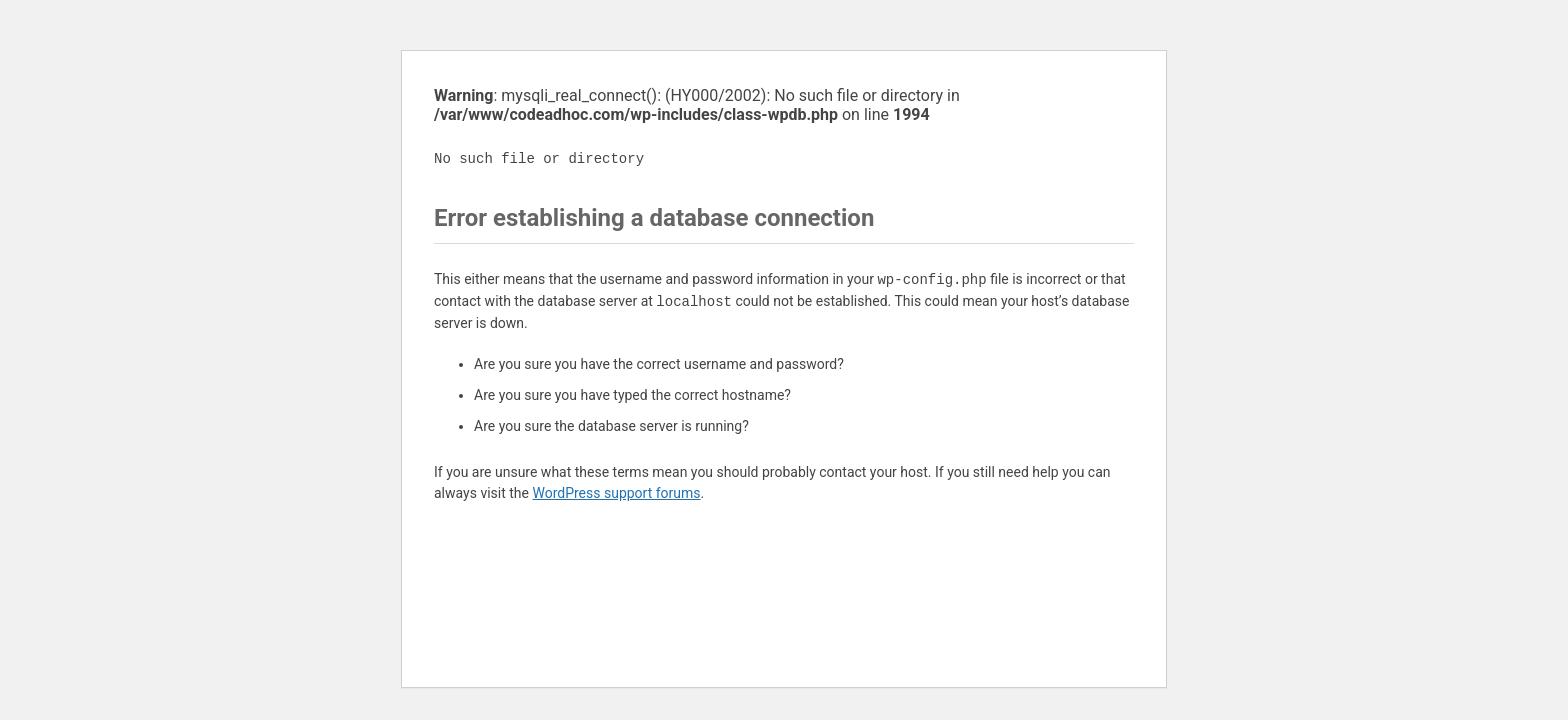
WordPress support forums (616, 493)
